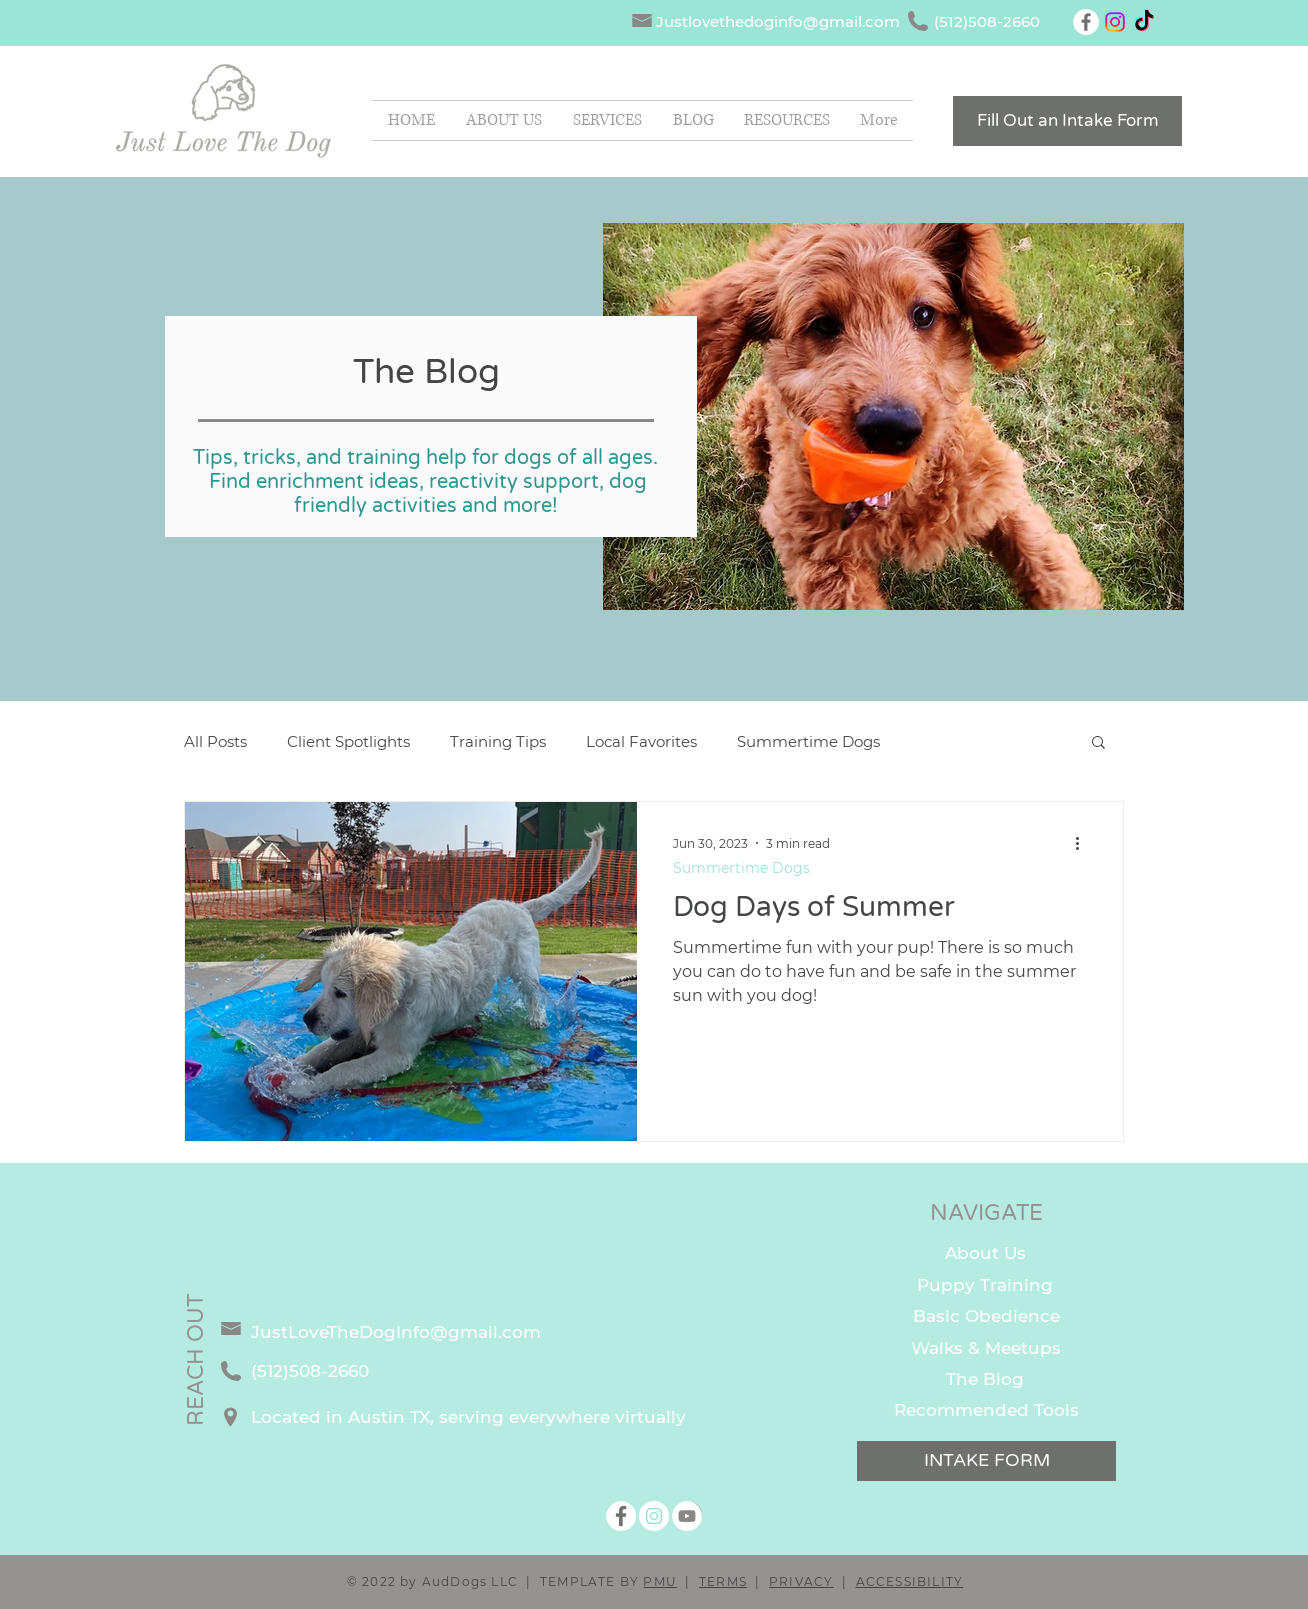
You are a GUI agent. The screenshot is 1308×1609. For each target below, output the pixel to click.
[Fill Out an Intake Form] (1067, 121)
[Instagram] (1115, 22)
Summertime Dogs (808, 741)
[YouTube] (687, 1516)
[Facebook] (1086, 22)
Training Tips (498, 741)
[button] (787, 120)
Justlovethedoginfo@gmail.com (778, 21)
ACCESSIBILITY (910, 1581)
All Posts (215, 741)
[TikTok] (1144, 22)
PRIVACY (801, 1581)
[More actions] (1084, 843)
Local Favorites (641, 741)
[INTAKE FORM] (986, 1461)
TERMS (723, 1581)
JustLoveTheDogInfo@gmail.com (396, 1332)
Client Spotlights (348, 741)
